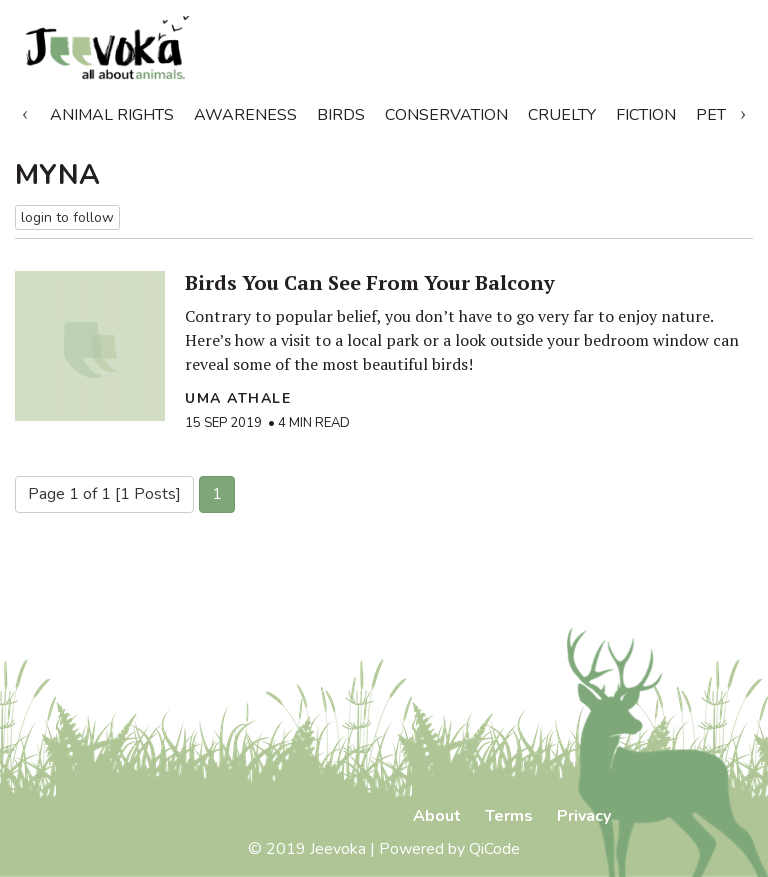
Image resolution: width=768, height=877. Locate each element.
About (437, 816)
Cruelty (562, 115)
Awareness (245, 115)
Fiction (646, 115)
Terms (509, 816)
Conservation (446, 115)
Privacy (584, 816)
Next (743, 111)
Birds (341, 115)
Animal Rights (112, 115)
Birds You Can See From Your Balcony (370, 282)
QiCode (494, 849)
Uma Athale (238, 398)
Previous (25, 111)
